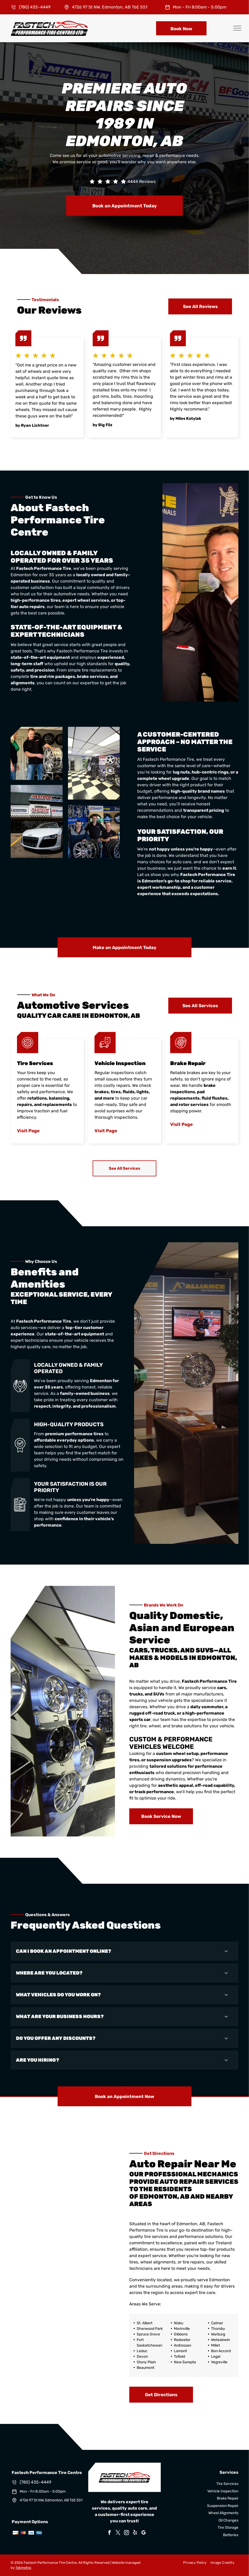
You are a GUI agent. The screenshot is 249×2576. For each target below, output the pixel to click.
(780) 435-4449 (34, 7)
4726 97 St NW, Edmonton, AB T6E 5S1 (109, 7)
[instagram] (126, 2533)
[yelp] (135, 2533)
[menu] (237, 28)
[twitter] (118, 2533)
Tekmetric (23, 2568)
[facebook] (109, 2533)
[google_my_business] (143, 2533)
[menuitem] (192, 2563)
